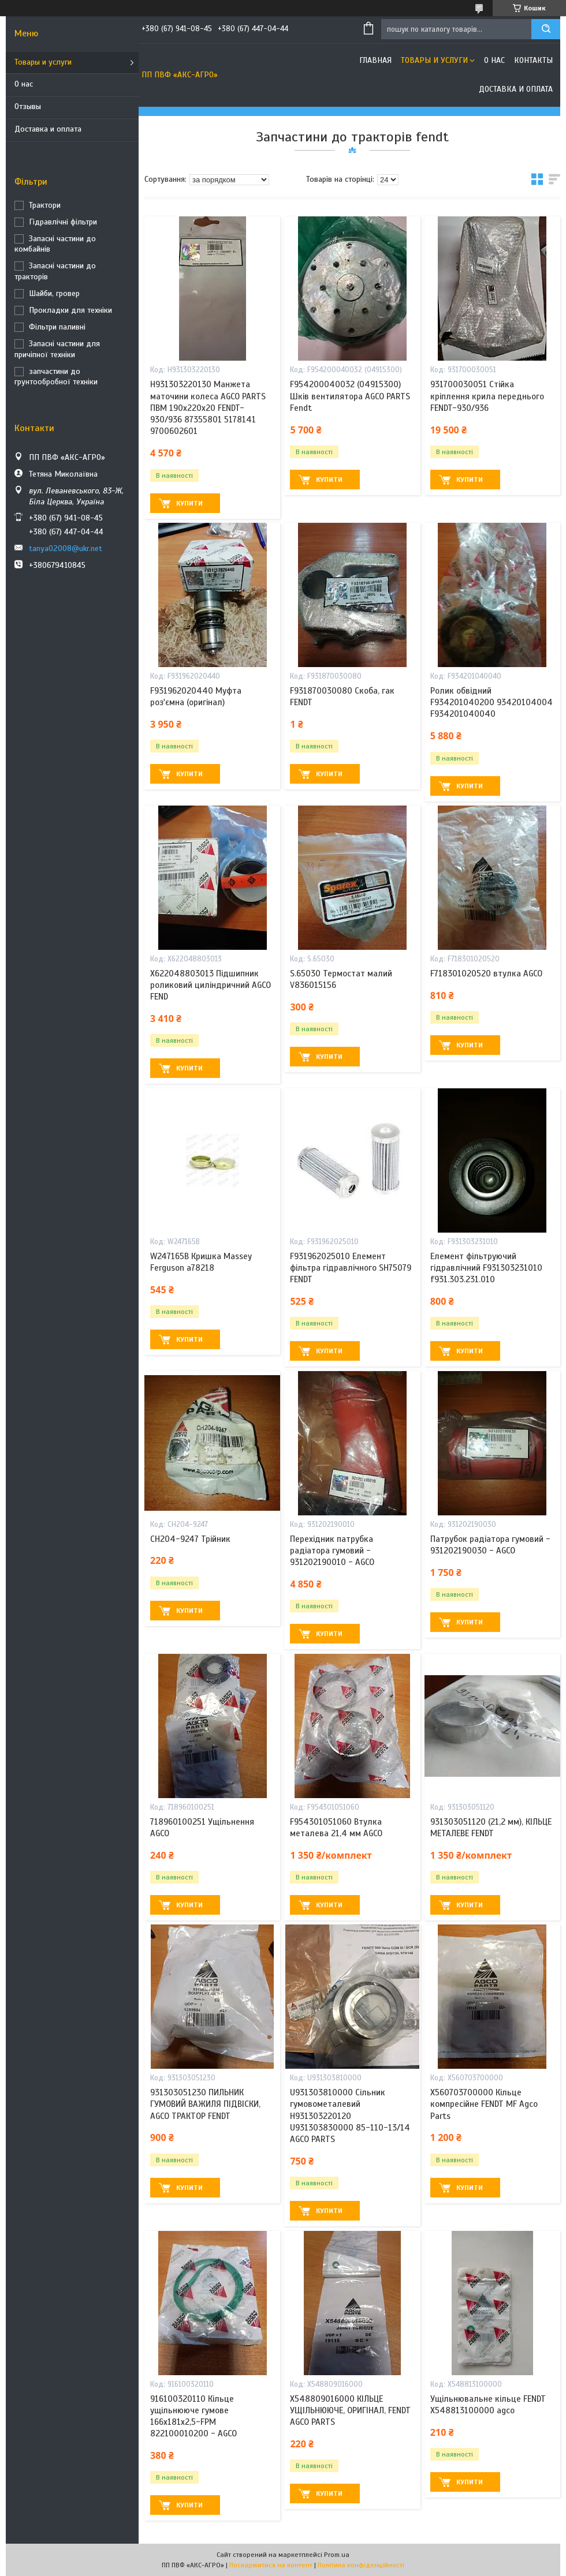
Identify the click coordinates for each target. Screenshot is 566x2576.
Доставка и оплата (47, 129)
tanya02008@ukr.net (65, 548)
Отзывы (27, 106)
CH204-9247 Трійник (190, 1539)
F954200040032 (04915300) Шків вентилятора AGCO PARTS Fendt (350, 396)
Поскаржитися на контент (270, 2565)
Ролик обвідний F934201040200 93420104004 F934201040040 (491, 703)
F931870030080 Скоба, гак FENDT (342, 696)
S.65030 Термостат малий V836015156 (341, 979)
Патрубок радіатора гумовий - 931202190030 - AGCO (490, 1545)
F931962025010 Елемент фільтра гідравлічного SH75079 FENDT (350, 1268)
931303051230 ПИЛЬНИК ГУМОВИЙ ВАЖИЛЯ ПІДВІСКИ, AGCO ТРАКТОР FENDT (205, 2104)
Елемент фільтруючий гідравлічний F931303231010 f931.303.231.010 (486, 1268)
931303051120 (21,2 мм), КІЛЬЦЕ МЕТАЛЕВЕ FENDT (491, 1828)
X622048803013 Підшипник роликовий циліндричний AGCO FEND (210, 985)
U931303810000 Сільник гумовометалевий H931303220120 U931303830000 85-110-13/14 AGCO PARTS (350, 2115)
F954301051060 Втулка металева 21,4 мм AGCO (336, 1828)
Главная (375, 60)
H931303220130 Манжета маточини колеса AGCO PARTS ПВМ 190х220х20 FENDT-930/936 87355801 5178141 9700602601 (208, 407)
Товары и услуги (43, 62)
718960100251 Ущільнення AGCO (202, 1828)
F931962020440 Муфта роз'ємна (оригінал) (195, 696)
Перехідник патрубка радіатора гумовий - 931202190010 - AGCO (332, 1551)
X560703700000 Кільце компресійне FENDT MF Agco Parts (484, 2104)
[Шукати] (545, 29)
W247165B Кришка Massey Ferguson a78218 (201, 1262)
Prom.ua (336, 2555)
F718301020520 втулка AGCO (486, 973)
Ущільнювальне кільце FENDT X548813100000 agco (488, 2405)
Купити (189, 503)
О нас (23, 84)
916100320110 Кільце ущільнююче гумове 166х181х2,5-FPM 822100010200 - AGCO (193, 2416)
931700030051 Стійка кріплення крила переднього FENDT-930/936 (487, 396)
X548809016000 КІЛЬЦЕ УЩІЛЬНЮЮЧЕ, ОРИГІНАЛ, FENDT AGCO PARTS (350, 2411)
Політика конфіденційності (361, 2565)
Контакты (533, 60)
